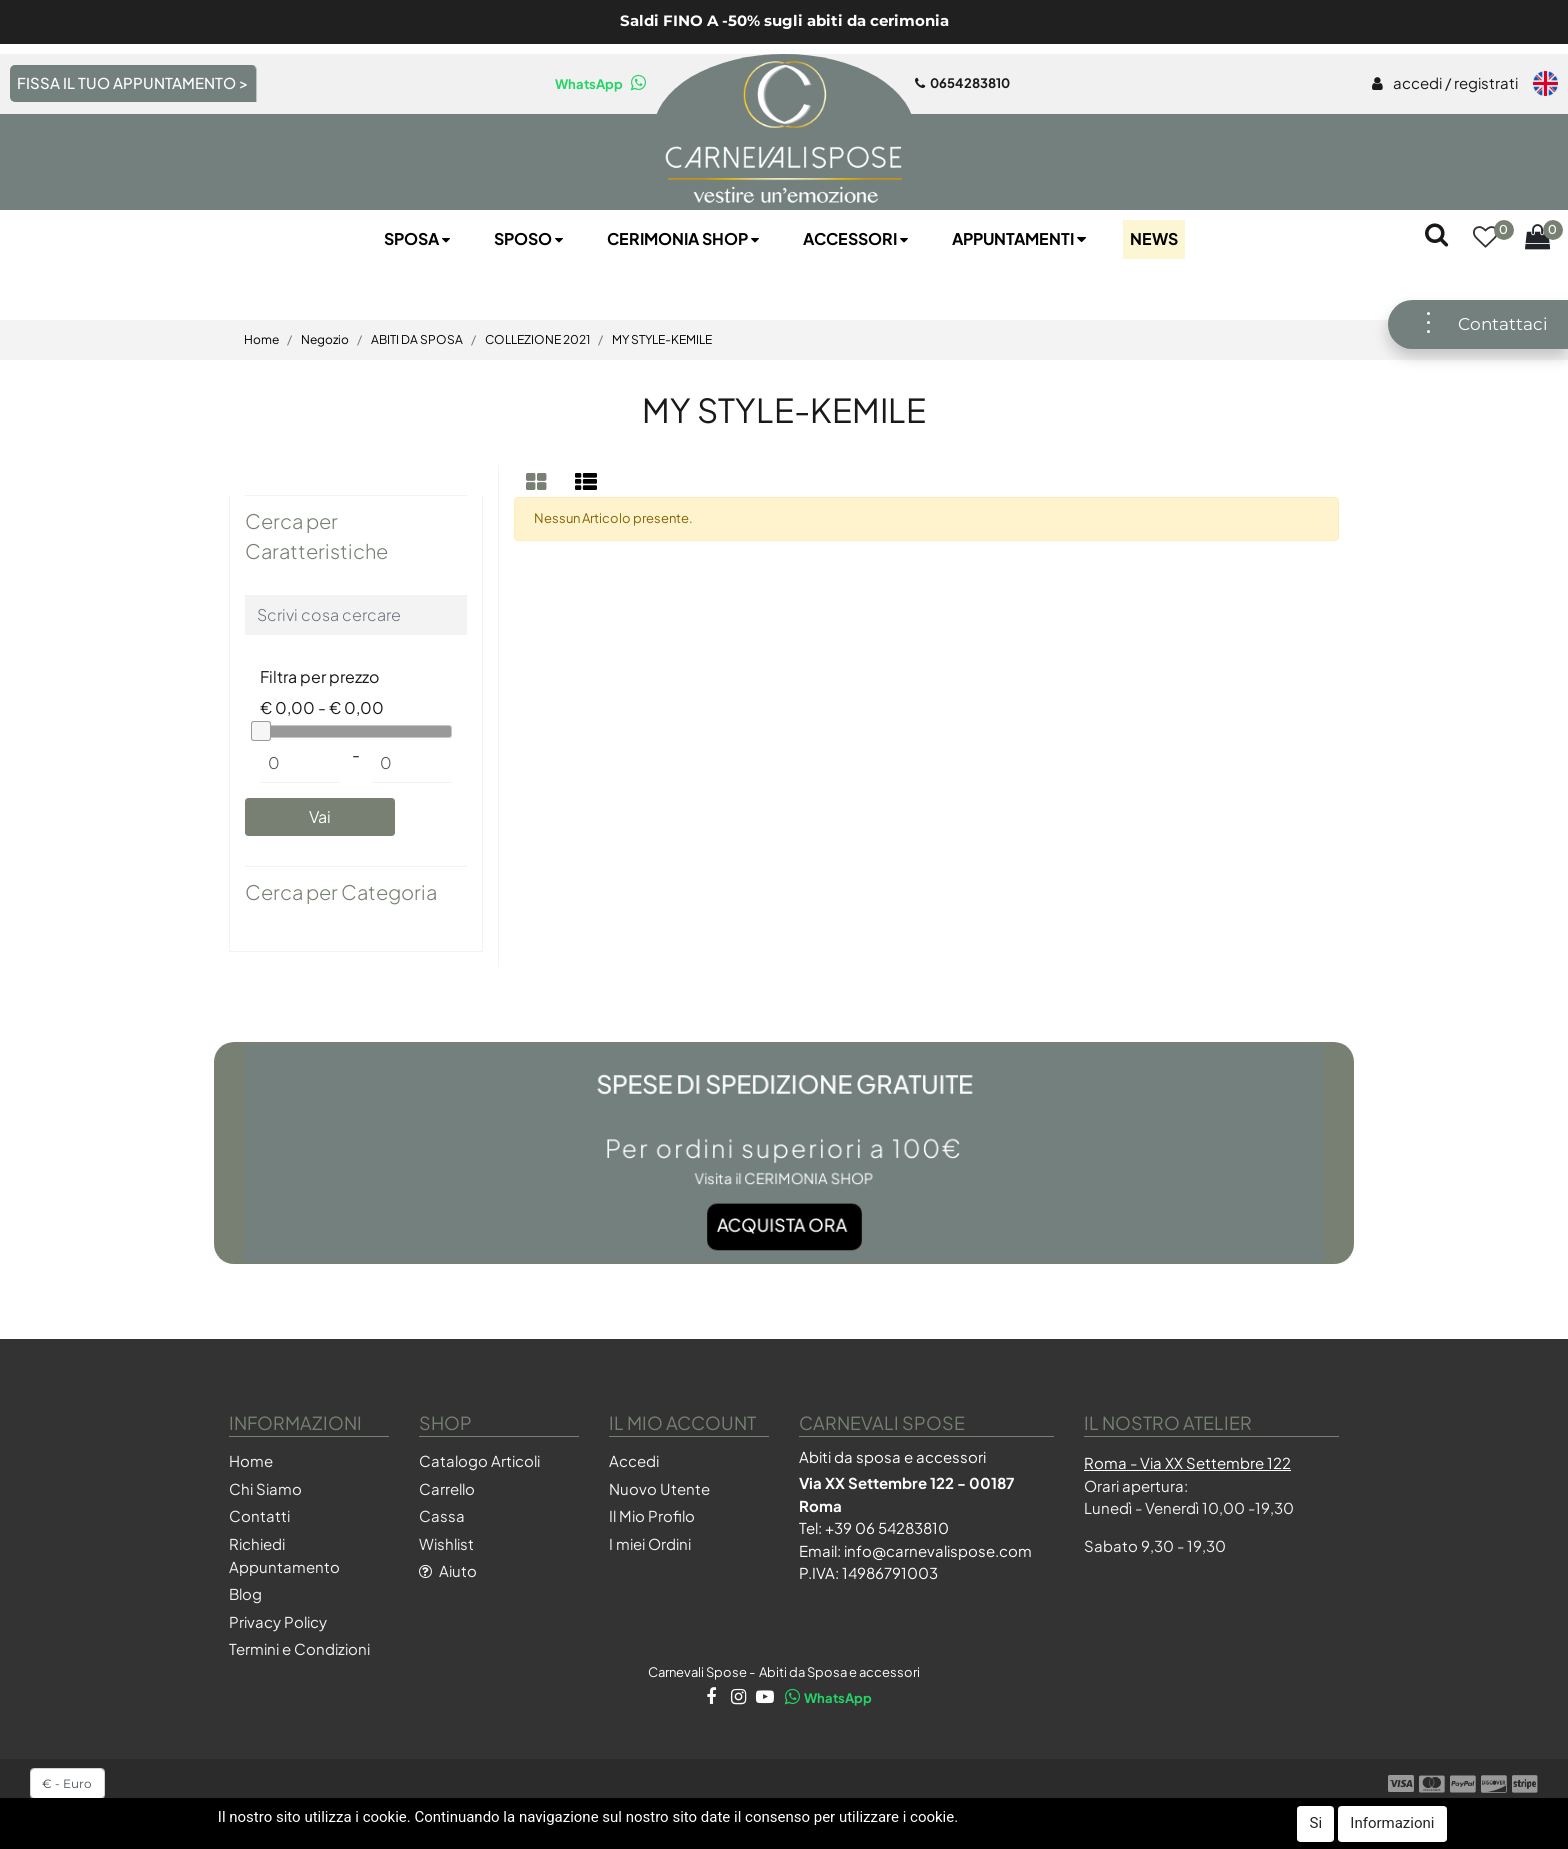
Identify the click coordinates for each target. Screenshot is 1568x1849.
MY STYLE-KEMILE (662, 339)
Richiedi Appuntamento (284, 1555)
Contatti (259, 1515)
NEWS (1154, 238)
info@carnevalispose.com (938, 1550)
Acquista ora (783, 1190)
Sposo (530, 238)
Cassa (442, 1515)
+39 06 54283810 (887, 1527)
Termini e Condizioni (299, 1648)
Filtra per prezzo (319, 676)
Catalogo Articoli (479, 1460)
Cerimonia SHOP (685, 238)
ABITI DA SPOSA (417, 339)
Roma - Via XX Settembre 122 (1187, 1462)
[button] (1485, 239)
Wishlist (446, 1543)
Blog (245, 1593)
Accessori (857, 238)
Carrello (447, 1488)
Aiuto (448, 1570)
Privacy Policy (278, 1621)
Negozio (325, 339)
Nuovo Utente (659, 1488)
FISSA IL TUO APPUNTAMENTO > (132, 82)
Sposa (419, 238)
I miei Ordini (650, 1543)
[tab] (539, 481)
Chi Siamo (265, 1488)
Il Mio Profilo (652, 1515)
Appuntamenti (1021, 238)
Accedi (634, 1460)
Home (261, 339)
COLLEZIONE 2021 (537, 339)
